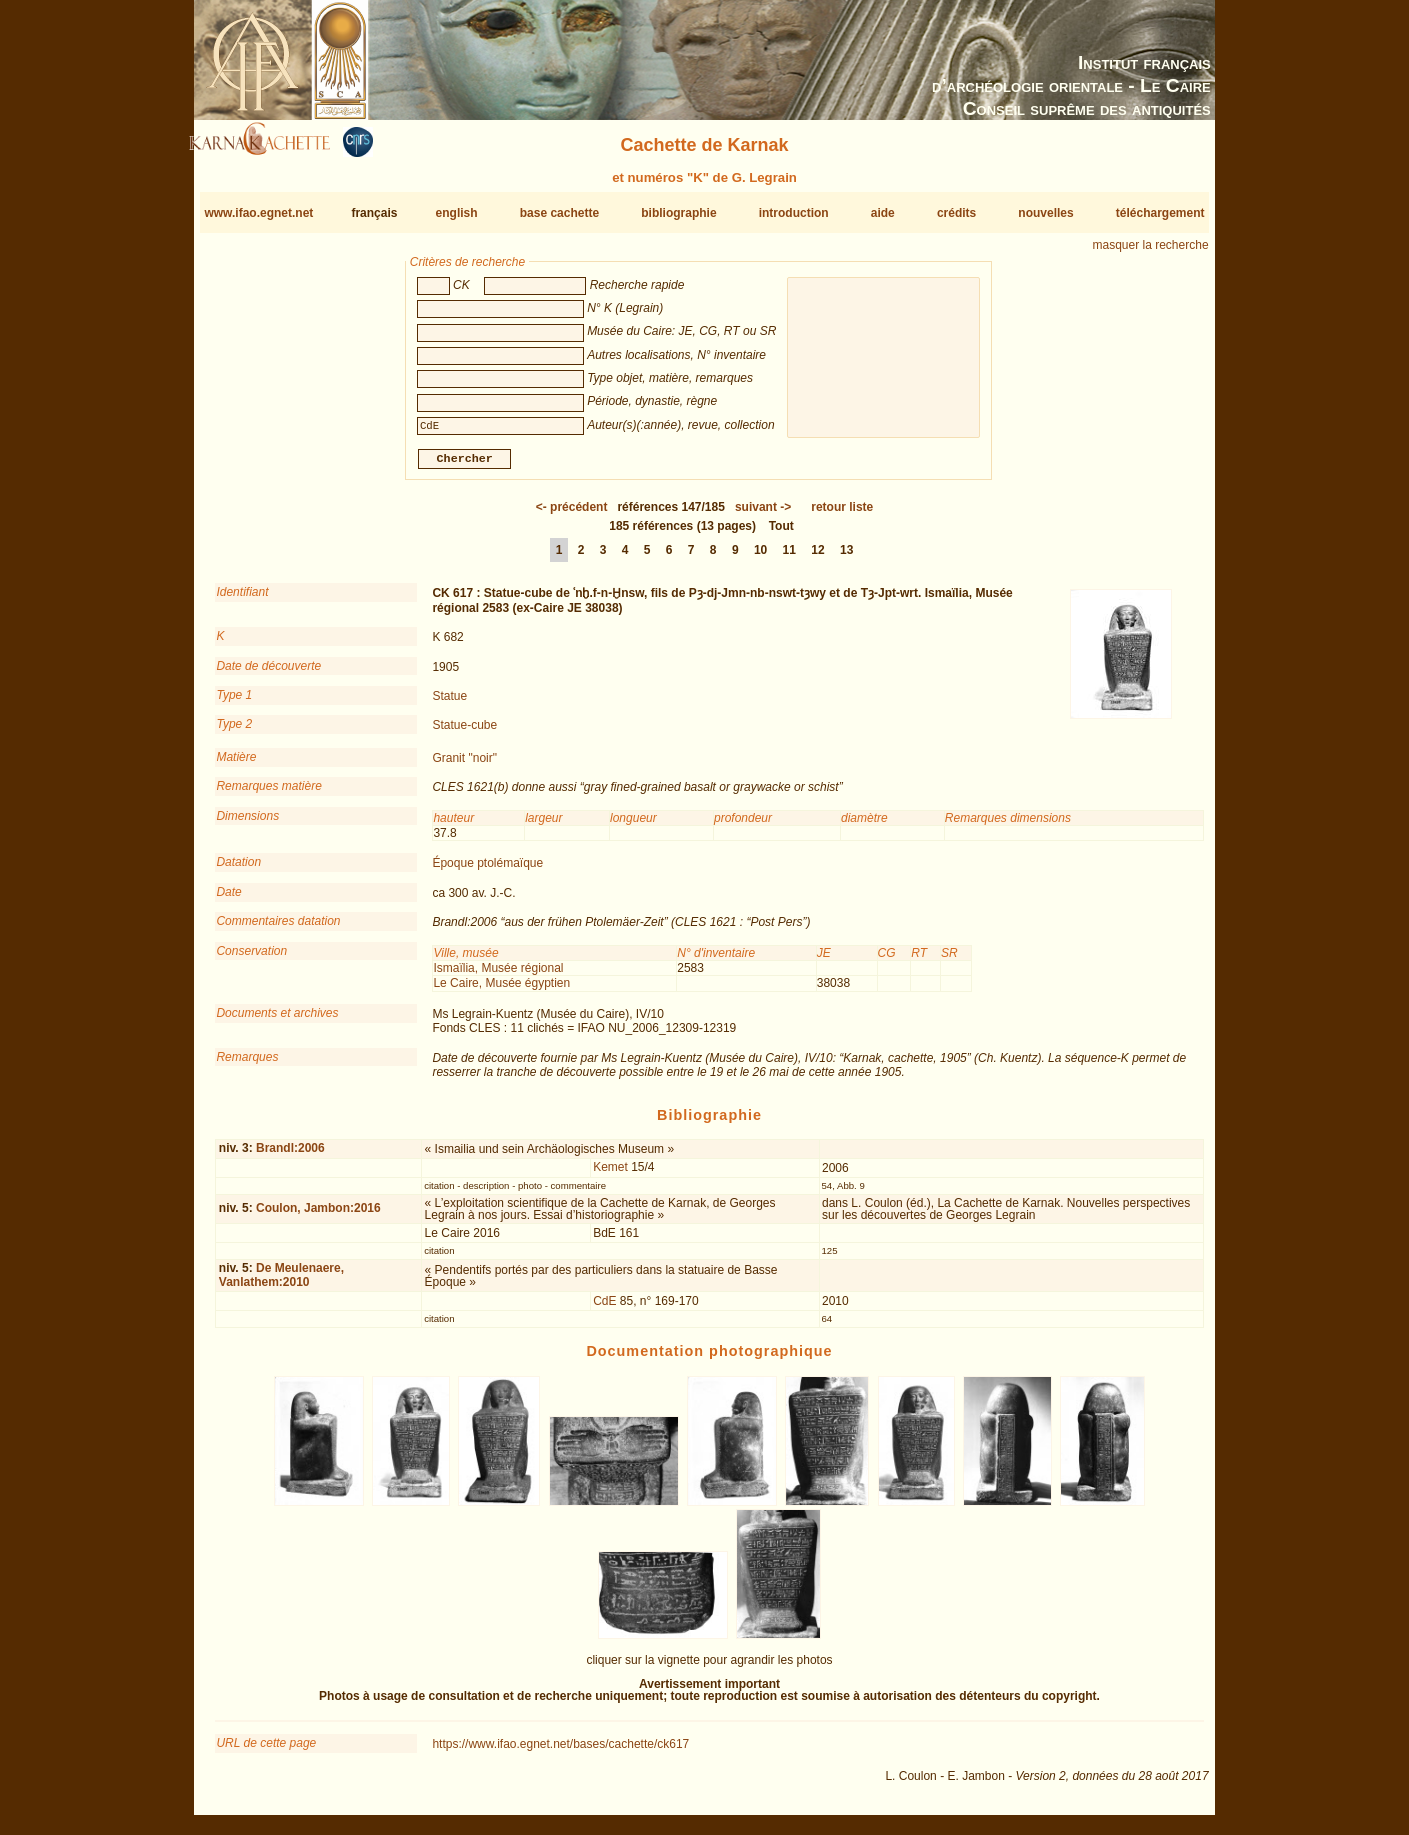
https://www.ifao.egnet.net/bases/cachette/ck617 (560, 1752)
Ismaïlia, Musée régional (498, 976)
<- (572, 515)
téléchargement (1160, 213)
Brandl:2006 (290, 1156)
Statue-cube (464, 733)
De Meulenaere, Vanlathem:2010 (281, 1282)
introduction (794, 213)
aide (883, 213)
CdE (604, 1309)
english (457, 213)
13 (846, 558)
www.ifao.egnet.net (258, 213)
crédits (956, 213)
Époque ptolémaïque (487, 871)
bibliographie (678, 213)
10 (760, 558)
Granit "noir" (464, 766)
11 (789, 558)
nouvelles (1045, 213)
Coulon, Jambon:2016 (318, 1216)
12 (817, 558)
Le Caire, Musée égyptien (501, 991)
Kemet (610, 1175)
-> (763, 515)
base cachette (559, 213)
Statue (449, 704)
